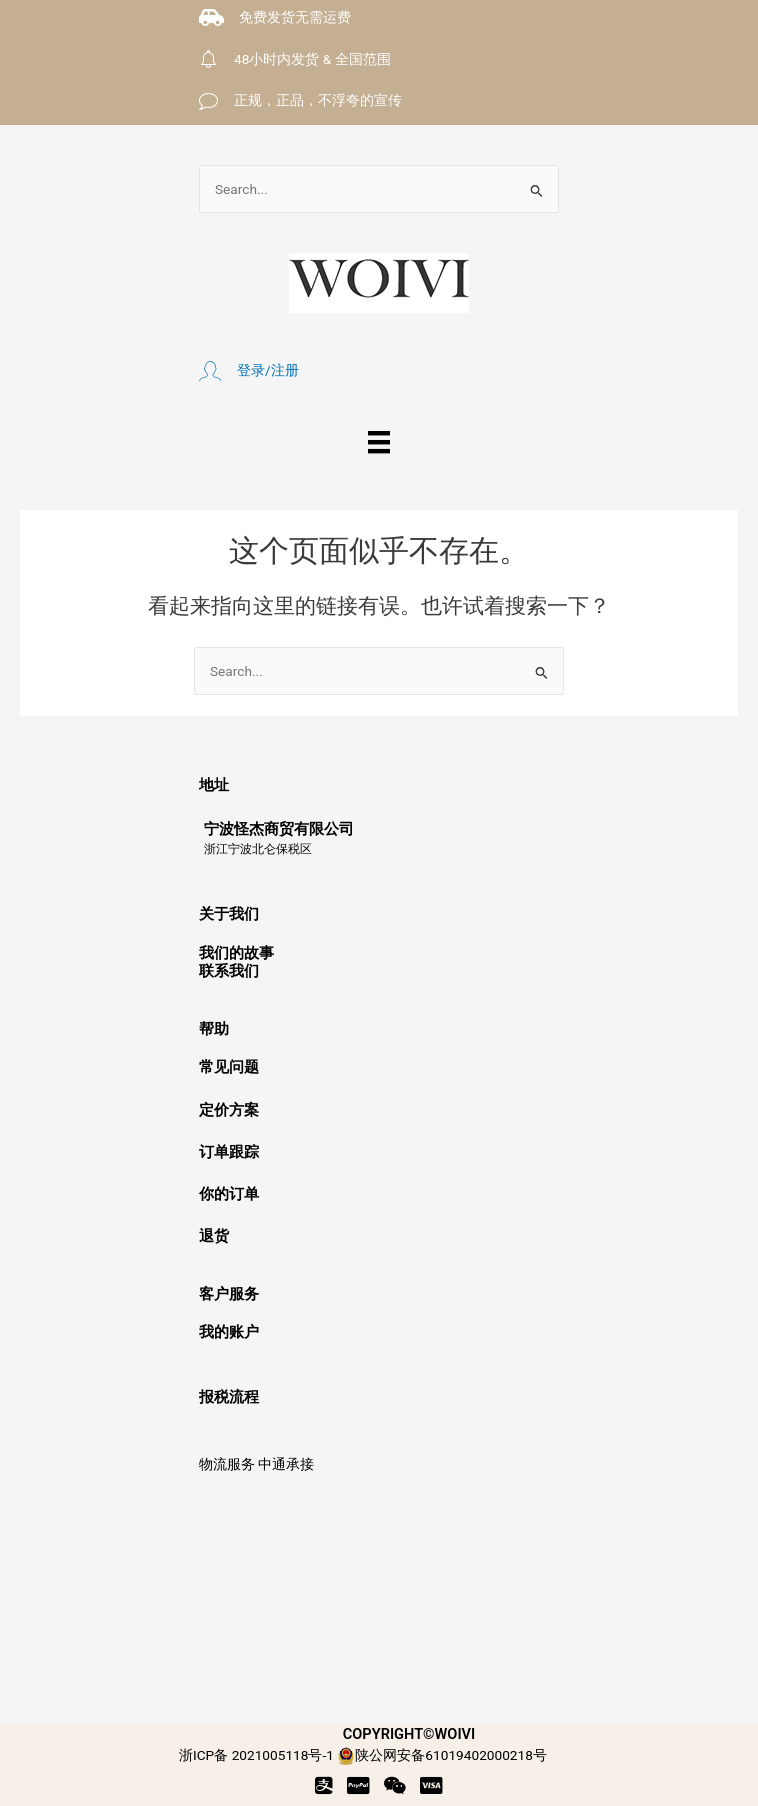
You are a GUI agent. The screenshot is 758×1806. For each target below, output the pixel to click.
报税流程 (229, 1397)
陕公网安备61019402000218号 (442, 1755)
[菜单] (379, 442)
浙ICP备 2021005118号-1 (256, 1755)
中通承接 (286, 1464)
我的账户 (229, 1332)
